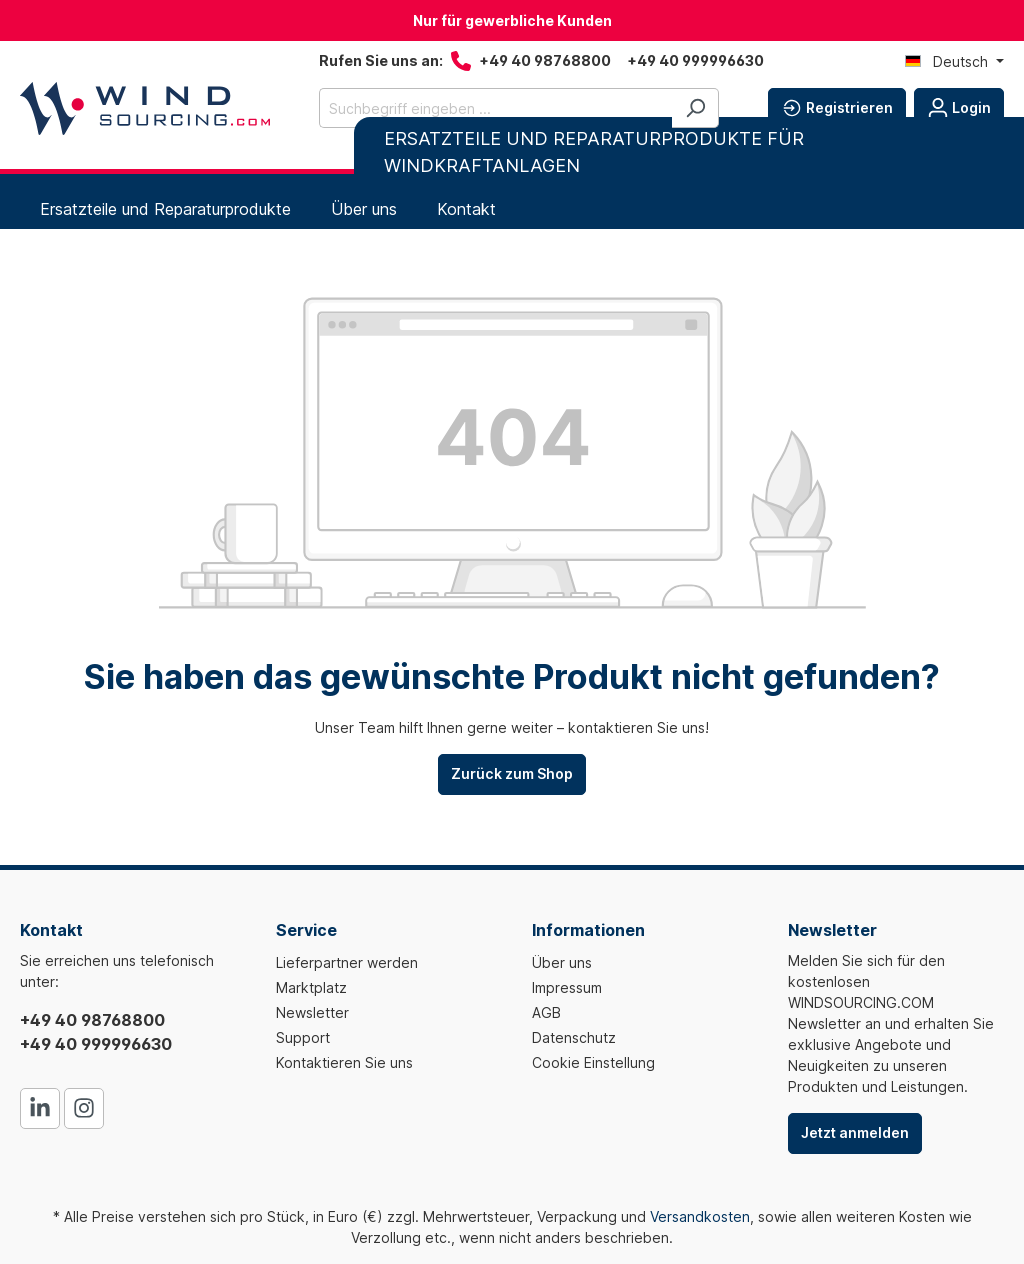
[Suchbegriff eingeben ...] (496, 108)
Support (303, 1037)
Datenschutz (574, 1037)
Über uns (562, 962)
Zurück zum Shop (512, 773)
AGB (546, 1012)
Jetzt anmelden (855, 1132)
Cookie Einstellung (593, 1062)
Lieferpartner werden (347, 962)
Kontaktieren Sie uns (344, 1062)
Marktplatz (311, 987)
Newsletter (312, 1012)
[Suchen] (695, 108)
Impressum (567, 987)
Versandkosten (700, 1216)
